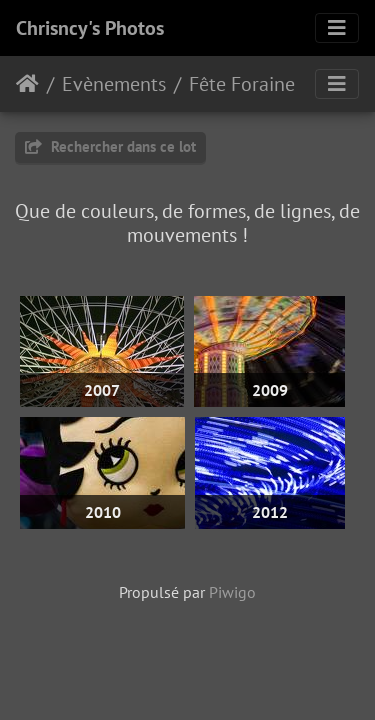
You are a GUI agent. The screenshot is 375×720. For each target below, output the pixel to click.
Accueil (27, 84)
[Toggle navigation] (337, 28)
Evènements (114, 84)
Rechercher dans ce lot (110, 146)
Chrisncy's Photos (90, 28)
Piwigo (232, 592)
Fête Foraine (242, 84)
